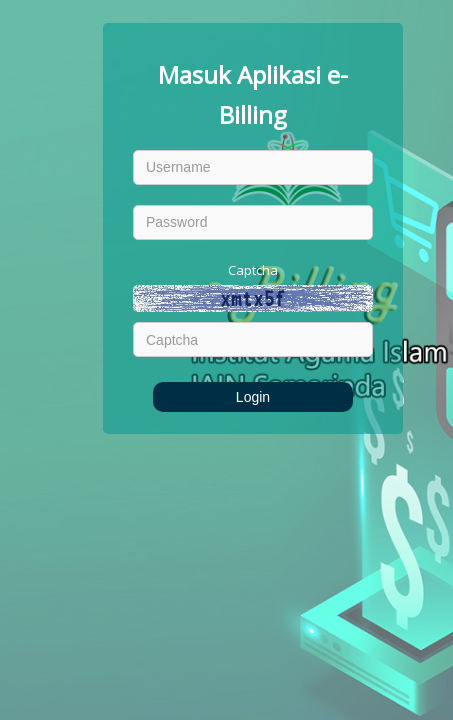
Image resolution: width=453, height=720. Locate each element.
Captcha (253, 270)
